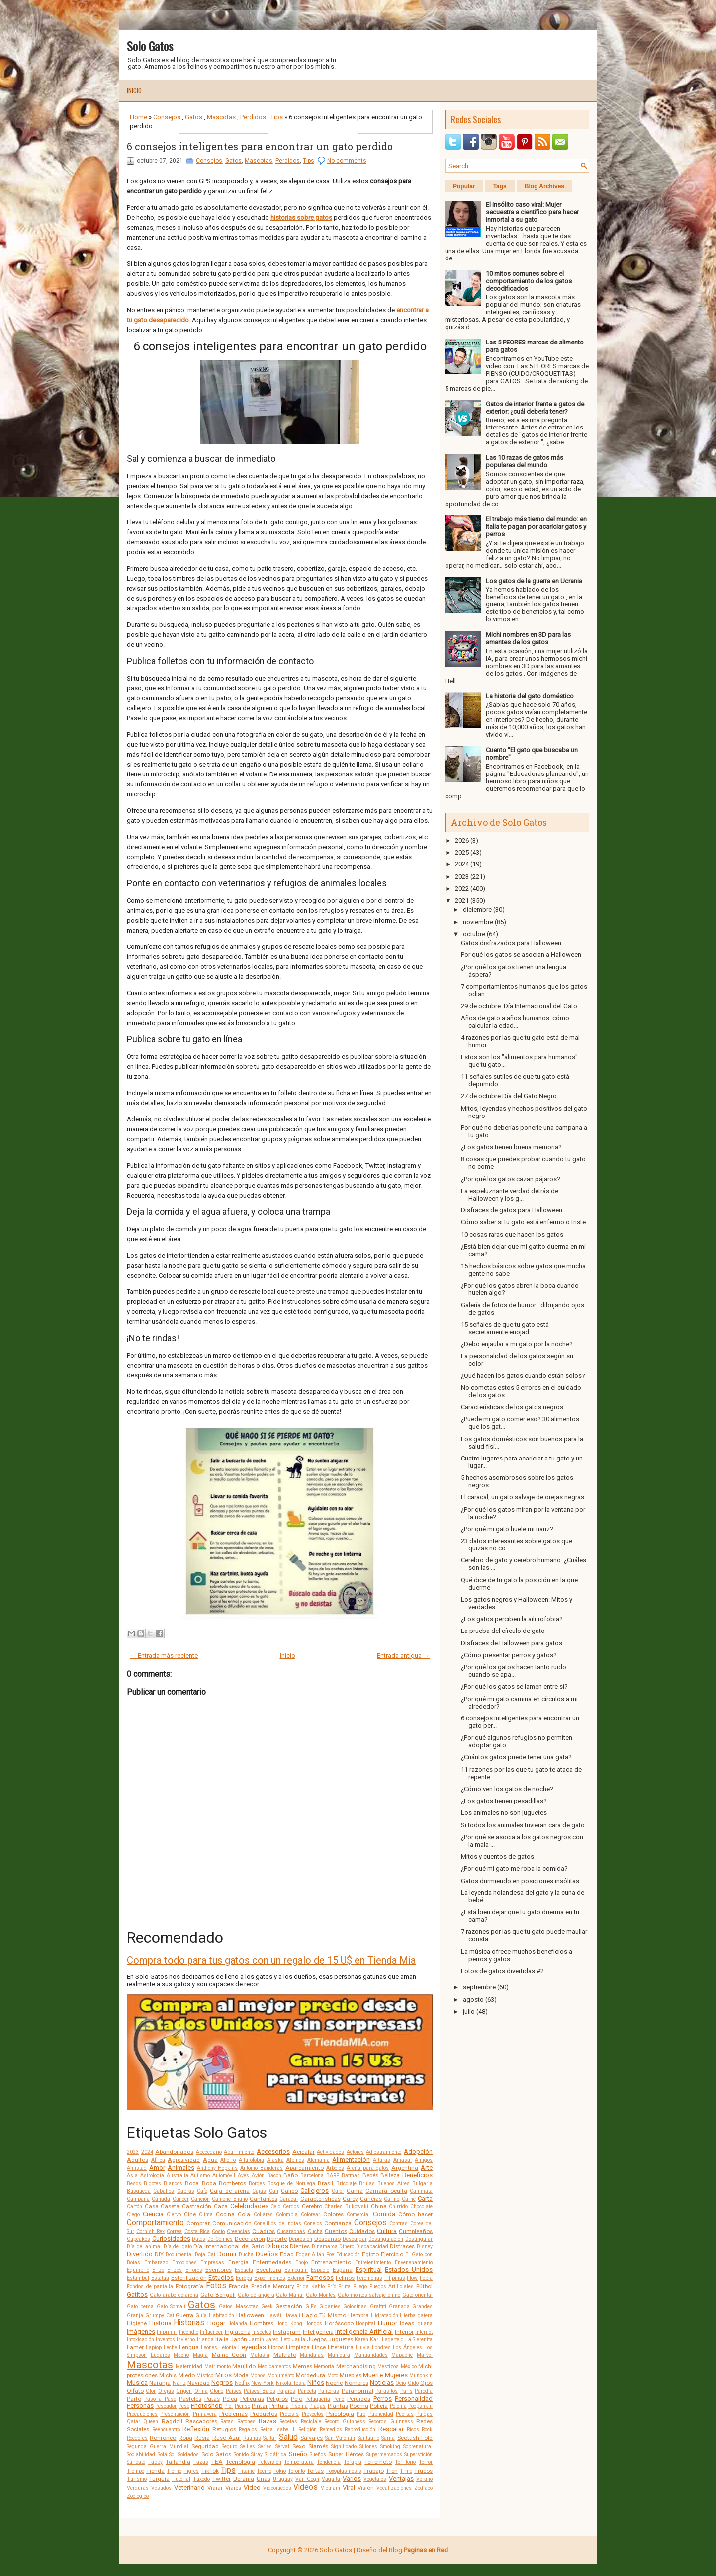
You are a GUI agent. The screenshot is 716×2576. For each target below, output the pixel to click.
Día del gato (178, 2246)
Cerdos (291, 2206)
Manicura (339, 2355)
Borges (257, 2183)
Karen (361, 2339)
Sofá (162, 2454)
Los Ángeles (407, 2347)
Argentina (404, 2167)
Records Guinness (390, 2421)
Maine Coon (229, 2354)
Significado (344, 2446)
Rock (427, 2429)
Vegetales (374, 2479)
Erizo (158, 2270)
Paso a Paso (160, 2399)
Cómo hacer (415, 2214)
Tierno (174, 2471)
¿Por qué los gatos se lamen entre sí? (514, 1686)
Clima (206, 2214)
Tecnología (240, 2461)
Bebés (370, 2175)
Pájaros (286, 2391)
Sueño (298, 2454)
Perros (382, 2398)
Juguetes (340, 2339)
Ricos (413, 2429)
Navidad (198, 2382)
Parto (134, 2398)
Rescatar (391, 2429)
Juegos (317, 2339)
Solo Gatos (150, 46)
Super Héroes (346, 2454)
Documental (179, 2254)
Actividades (330, 2152)
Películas (252, 2398)
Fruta (344, 2286)
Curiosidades (171, 2238)
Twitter (221, 2478)
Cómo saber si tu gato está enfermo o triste (523, 1222)
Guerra (184, 2315)
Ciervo (174, 2214)
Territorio (405, 2462)
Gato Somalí (171, 2306)
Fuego (360, 2286)
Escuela (244, 2270)
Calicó (289, 2190)
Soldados (188, 2454)
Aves (243, 2175)
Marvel (425, 2355)
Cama (355, 2190)
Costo (218, 2231)
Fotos (216, 2285)
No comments (346, 160)
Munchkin (421, 2375)
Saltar (269, 2438)
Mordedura (310, 2375)
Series (265, 2446)
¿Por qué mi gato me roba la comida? (514, 1868)
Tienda (155, 2470)
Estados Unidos (409, 2269)
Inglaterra (238, 2331)
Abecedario (209, 2152)
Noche (334, 2382)
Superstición (418, 2454)
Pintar (260, 2406)
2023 (133, 2152)
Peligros (277, 2398)
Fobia (426, 2278)
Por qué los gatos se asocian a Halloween (521, 954)
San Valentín (340, 2438)
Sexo (298, 2446)
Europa (244, 2278)
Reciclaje (311, 2421)
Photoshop (207, 2405)
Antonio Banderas (261, 2168)
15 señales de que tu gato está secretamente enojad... (505, 1328)
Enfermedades (272, 2262)
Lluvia (363, 2347)
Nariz (179, 2383)
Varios (352, 2478)
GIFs (311, 2306)
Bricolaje (346, 2183)
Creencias (238, 2231)
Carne (409, 2199)
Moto (332, 2375)
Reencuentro (166, 2429)
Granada (399, 2306)
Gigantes (330, 2306)
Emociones (184, 2262)
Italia (222, 2339)
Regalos (248, 2429)
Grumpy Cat (159, 2315)
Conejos (313, 2223)
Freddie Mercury (272, 2286)
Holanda (237, 2323)
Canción (200, 2199)
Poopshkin (420, 2406)
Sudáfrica (275, 2454)
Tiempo (135, 2471)
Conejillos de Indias (277, 2223)
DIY (159, 2254)
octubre (474, 934)
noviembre (478, 922)
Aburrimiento (239, 2152)
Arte (427, 2167)
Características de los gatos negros (512, 1407)
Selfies (247, 2446)
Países (234, 2391)
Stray (257, 2454)
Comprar (198, 2223)
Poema (359, 2406)
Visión (366, 2487)
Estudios (221, 2277)
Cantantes (263, 2198)
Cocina (225, 2214)
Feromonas (369, 2278)
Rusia (202, 2437)
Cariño (391, 2199)
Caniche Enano (229, 2199)
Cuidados (362, 2231)
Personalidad (414, 2398)
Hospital (365, 2323)
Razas (267, 2421)
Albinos (295, 2160)
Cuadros (263, 2231)
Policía (379, 2406)
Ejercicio (392, 2254)
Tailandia (178, 2461)
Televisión (269, 2462)
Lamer (135, 2347)
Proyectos (313, 2414)
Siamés (318, 2446)
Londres (381, 2347)
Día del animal (144, 2246)
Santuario (368, 2438)
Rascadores (201, 2421)
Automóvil (223, 2175)
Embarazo (156, 2262)
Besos (134, 2183)
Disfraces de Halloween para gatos (511, 1643)
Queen (150, 2421)
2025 (462, 852)
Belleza (390, 2175)
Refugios (224, 2429)
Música (137, 2382)
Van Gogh (307, 2479)
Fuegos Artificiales (391, 2286)
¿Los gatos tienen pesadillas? (504, 1800)
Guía (201, 2315)
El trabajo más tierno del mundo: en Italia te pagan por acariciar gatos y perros (536, 526)
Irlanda (205, 2339)
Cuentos (336, 2231)
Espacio (320, 2270)
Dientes (300, 2246)
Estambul (138, 2278)
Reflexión (195, 2429)
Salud (288, 2437)
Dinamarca (325, 2246)
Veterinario (189, 2487)
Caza (221, 2206)
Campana (138, 2199)
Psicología (340, 2413)
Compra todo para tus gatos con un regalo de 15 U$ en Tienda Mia (271, 1960)
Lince (319, 2347)
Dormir (227, 2254)
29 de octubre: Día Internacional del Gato (519, 1006)
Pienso (242, 2406)
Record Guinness (344, 2421)
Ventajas (401, 2478)
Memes (302, 2366)
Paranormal (357, 2390)
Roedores (137, 2438)
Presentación (175, 2414)
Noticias (382, 2382)
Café (202, 2191)
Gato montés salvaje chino (369, 2295)
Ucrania (243, 2478)
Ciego (133, 2214)
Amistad (137, 2168)
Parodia (424, 2391)
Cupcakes (138, 2239)
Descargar (355, 2239)
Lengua (189, 2347)
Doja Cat (205, 2254)
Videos (305, 2487)
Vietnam (330, 2488)
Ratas (227, 2421)
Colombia (287, 2214)
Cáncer (181, 2199)
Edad (287, 2254)
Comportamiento (155, 2222)
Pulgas (424, 2414)
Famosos (320, 2277)
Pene (338, 2399)
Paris (406, 2391)
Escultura (268, 2269)
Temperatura (299, 2462)
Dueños (267, 2254)
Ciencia (153, 2214)
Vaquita (331, 2479)
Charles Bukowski (346, 2206)
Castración (196, 2206)
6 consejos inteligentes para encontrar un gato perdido (260, 146)
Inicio (134, 90)
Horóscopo (339, 2323)
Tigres (191, 2471)
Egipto (370, 2254)
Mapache (402, 2355)
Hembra (358, 2315)
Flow (412, 2278)
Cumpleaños (416, 2231)
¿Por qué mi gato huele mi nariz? (507, 1529)
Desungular (419, 2239)
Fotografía (189, 2286)
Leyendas (252, 2347)
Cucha (315, 2231)
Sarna (388, 2438)
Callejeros (314, 2190)
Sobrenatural (418, 2446)
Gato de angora (256, 2295)
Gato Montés (321, 2295)
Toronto (296, 2471)
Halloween (250, 2315)
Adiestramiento (383, 2152)
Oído (413, 2383)
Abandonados (174, 2151)
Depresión (300, 2239)
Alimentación (351, 2159)
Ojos (426, 2382)
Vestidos (161, 2488)
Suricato (136, 2462)
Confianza (338, 2223)
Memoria (324, 2366)
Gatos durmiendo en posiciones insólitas (520, 1881)
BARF (332, 2175)
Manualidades (371, 2355)
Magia (200, 2355)
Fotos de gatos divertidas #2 (502, 1971)
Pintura (279, 2406)
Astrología (152, 2175)
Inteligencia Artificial (364, 2331)
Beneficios (417, 2175)
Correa (174, 2231)
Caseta (170, 2206)
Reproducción (360, 2429)
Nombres (356, 2382)
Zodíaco (423, 2488)
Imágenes (141, 2331)
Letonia (227, 2347)
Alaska (275, 2160)
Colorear (310, 2214)
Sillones (368, 2446)
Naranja (160, 2382)
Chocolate (421, 2206)
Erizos (174, 2270)
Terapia (352, 2462)
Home (138, 117)
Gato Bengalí (218, 2294)
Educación (348, 2254)
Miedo (187, 2375)
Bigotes (152, 2183)
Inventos (165, 2339)
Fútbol (424, 2286)
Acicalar (303, 2151)
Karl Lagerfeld (386, 2339)
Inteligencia (318, 2331)
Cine (190, 2214)
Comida (384, 2214)
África (158, 2160)
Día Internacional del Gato (228, 2246)
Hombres (261, 2323)
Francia (239, 2286)
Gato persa (140, 2306)
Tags (500, 186)
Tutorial (181, 2479)
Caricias (371, 2198)
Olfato (135, 2390)
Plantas (338, 2406)
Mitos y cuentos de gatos (497, 1856)
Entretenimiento (373, 2262)
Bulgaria (422, 2183)
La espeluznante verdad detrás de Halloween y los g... (509, 1194)
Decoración (250, 2238)
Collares (263, 2214)
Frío (331, 2286)
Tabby (155, 2462)
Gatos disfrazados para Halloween (511, 942)
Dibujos (277, 2246)
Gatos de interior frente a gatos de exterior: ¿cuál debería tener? (535, 407)
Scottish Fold (415, 2437)
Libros (276, 2347)
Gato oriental (417, 2295)
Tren (392, 2470)
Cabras (185, 2191)
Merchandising (356, 2366)
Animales (181, 2167)
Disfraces (402, 2246)
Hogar (216, 2323)
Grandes (422, 2306)
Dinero (346, 2246)
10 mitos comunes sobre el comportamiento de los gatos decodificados (529, 281)
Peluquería (317, 2399)
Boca (192, 2183)
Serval (282, 2446)
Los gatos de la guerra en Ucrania (534, 581)
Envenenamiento (414, 2262)
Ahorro (228, 2160)
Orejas (166, 2391)
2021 (462, 900)
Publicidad (380, 2414)
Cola (244, 2214)
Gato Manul (290, 2295)
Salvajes (311, 2437)
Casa (152, 2206)
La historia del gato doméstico (530, 696)
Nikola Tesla (291, 2383)
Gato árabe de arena (174, 2295)
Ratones (246, 2421)
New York (262, 2383)
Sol (172, 2454)
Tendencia (329, 2462)
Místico (204, 2375)
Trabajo (373, 2470)
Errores (193, 2270)
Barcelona (312, 2175)
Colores (333, 2214)
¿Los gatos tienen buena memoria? (511, 1147)
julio (469, 2011)
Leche (170, 2347)
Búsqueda (139, 2191)
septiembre (479, 1987)
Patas (212, 2398)
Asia (132, 2175)
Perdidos (253, 117)
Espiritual (369, 2269)
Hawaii (291, 2315)
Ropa (185, 2437)
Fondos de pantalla (150, 2286)
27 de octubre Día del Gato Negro (509, 1096)
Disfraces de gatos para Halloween (511, 1210)
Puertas (405, 2414)
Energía (238, 2262)
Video (252, 2487)
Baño (290, 2175)
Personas (140, 2405)
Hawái (273, 2315)
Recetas (288, 2421)
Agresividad (184, 2159)
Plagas (317, 2406)
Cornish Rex (150, 2231)
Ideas (407, 2323)
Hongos (313, 2323)
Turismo (137, 2479)
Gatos (193, 117)
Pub (361, 2414)
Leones (209, 2347)
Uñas (263, 2478)
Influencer (211, 2332)
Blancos (173, 2183)
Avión (258, 2175)
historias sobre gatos (301, 217)
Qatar (133, 2421)
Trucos (423, 2470)
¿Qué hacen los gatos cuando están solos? (523, 1375)
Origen (184, 2391)
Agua (210, 2159)
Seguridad (205, 2446)
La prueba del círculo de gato (503, 1630)
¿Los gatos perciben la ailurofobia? (512, 1619)
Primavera (205, 2414)
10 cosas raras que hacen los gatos (512, 1234)
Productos (263, 2413)
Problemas (233, 2413)
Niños (315, 2382)
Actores (355, 2152)
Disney (425, 2246)
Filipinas (394, 2278)
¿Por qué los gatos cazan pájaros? (510, 1179)
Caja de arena (230, 2190)
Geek (267, 2306)
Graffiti (378, 2306)
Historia (160, 2323)
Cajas (259, 2191)
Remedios (331, 2429)
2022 (462, 888)
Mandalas (312, 2355)
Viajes (233, 2487)
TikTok (210, 2470)
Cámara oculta (386, 2190)
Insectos (261, 2332)
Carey (350, 2198)
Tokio (279, 2471)
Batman (351, 2175)
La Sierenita (419, 2339)
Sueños (318, 2454)
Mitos (223, 2375)
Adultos (137, 2159)
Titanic (246, 2471)
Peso (184, 2406)
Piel (228, 2406)
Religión (307, 2429)
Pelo (296, 2398)
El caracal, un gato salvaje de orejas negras (522, 1497)
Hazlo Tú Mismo (324, 2315)
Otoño (216, 2391)
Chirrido (398, 2206)
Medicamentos (274, 2366)
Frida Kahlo (310, 2286)
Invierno (186, 2339)
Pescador (166, 2406)
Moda (241, 2375)
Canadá (161, 2199)
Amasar (402, 2160)
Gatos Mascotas (238, 2306)
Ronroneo (163, 2437)
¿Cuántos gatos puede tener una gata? (516, 1757)
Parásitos (386, 2391)
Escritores (218, 2269)
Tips (276, 117)
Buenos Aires (393, 2183)
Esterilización (189, 2277)
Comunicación (232, 2223)
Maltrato (284, 2354)
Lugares (160, 2355)
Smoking (390, 2446)
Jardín (256, 2339)
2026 (462, 840)
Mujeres (396, 2375)
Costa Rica (197, 2231)
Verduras (138, 2488)
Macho (181, 2355)
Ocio (400, 2383)
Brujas (367, 2183)
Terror (426, 2462)
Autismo (200, 2175)
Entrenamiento (331, 2262)
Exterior (296, 2278)
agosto (473, 1999)
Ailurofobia (251, 2160)
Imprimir (167, 2332)
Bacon (274, 2175)
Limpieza (298, 2347)
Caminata (421, 2191)
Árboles (335, 2168)
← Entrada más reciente (164, 1655)
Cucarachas (291, 2231)
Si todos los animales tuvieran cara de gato (523, 1825)
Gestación (288, 2306)
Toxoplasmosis (343, 2471)
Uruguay (283, 2479)
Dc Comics (220, 2239)
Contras (398, 2223)
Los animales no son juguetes (504, 1812)
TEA (217, 2461)
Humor (387, 2323)
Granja (135, 2315)
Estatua (160, 2278)
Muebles (350, 2375)
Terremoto (378, 2461)
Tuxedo (201, 2479)
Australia (177, 2175)
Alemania (318, 2160)
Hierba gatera (416, 2315)
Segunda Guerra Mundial (157, 2446)
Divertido (140, 2254)
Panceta (307, 2391)
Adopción (418, 2151)
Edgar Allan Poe (315, 2254)
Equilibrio (138, 2270)
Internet (424, 2332)
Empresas (212, 2262)
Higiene (137, 2323)
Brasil (325, 2183)
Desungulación (385, 2239)
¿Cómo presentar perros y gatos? (509, 1655)
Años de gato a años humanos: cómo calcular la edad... (515, 1021)
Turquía (159, 2478)
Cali (273, 2191)
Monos (258, 2375)
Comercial (358, 2214)
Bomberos (232, 2183)
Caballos (163, 2191)
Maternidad (189, 2366)
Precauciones (142, 2414)
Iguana (424, 2323)
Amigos (424, 2160)
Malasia (259, 2355)
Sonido (241, 2454)
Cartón (134, 2206)
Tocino (264, 2471)
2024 (147, 2152)
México (409, 2366)
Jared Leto (278, 2339)
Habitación (221, 2315)
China (379, 2206)
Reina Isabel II (278, 2429)
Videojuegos (277, 2488)
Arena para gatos (368, 2168)
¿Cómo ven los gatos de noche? (507, 1789)
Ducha (246, 2254)
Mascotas (221, 117)
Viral (349, 2487)
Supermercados (384, 2454)
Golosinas (355, 2306)
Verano (424, 2479)
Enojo (301, 2262)
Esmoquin (296, 2270)
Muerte (373, 2375)
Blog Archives (544, 186)
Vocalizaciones (394, 2488)
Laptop (154, 2347)
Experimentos (269, 2278)
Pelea (230, 2398)
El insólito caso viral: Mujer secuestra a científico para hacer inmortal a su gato (532, 212)
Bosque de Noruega (291, 2183)
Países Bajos (259, 2391)
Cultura (387, 2230)
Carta (425, 2198)
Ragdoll (172, 2421)
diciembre (477, 909)
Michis (168, 2375)
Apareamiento (304, 2167)
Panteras (328, 2391)
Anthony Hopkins (217, 2168)
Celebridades (249, 2206)
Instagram (287, 2331)
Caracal (288, 2199)
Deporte (277, 2238)
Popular (464, 186)
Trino (406, 2471)
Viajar (215, 2487)
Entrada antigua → (403, 1655)
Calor (338, 2191)
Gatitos (137, 2294)
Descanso (327, 2238)
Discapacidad (372, 2246)
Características (320, 2198)
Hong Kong (288, 2323)
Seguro (229, 2446)
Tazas (200, 2462)
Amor (157, 2167)
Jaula (298, 2339)
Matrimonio (217, 2366)
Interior (404, 2331)
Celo (275, 2206)
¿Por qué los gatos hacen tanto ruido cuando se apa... (513, 1670)
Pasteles (190, 2398)
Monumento (281, 2375)
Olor (151, 2391)
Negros (222, 2382)
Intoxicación (140, 2339)
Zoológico (138, 2496)
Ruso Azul (226, 2437)
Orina (201, 2391)
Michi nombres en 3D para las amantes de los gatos (528, 638)
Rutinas (252, 2438)
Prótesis (289, 2414)
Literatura (341, 2347)
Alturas (381, 2160)
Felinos (345, 2277)
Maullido (244, 2366)
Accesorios (273, 2151)
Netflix (242, 2383)
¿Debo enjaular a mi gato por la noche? (517, 1344)
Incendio (188, 2332)
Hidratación (384, 2315)
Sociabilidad (141, 2454)
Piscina (299, 2406)
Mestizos (388, 2366)
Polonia (398, 2406)
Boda (209, 2183)
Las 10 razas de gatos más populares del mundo (524, 461)
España (343, 2269)
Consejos (166, 117)
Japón (238, 2339)
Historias (189, 2322)
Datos (198, 2239)
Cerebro (312, 2206)
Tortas (315, 2470)
